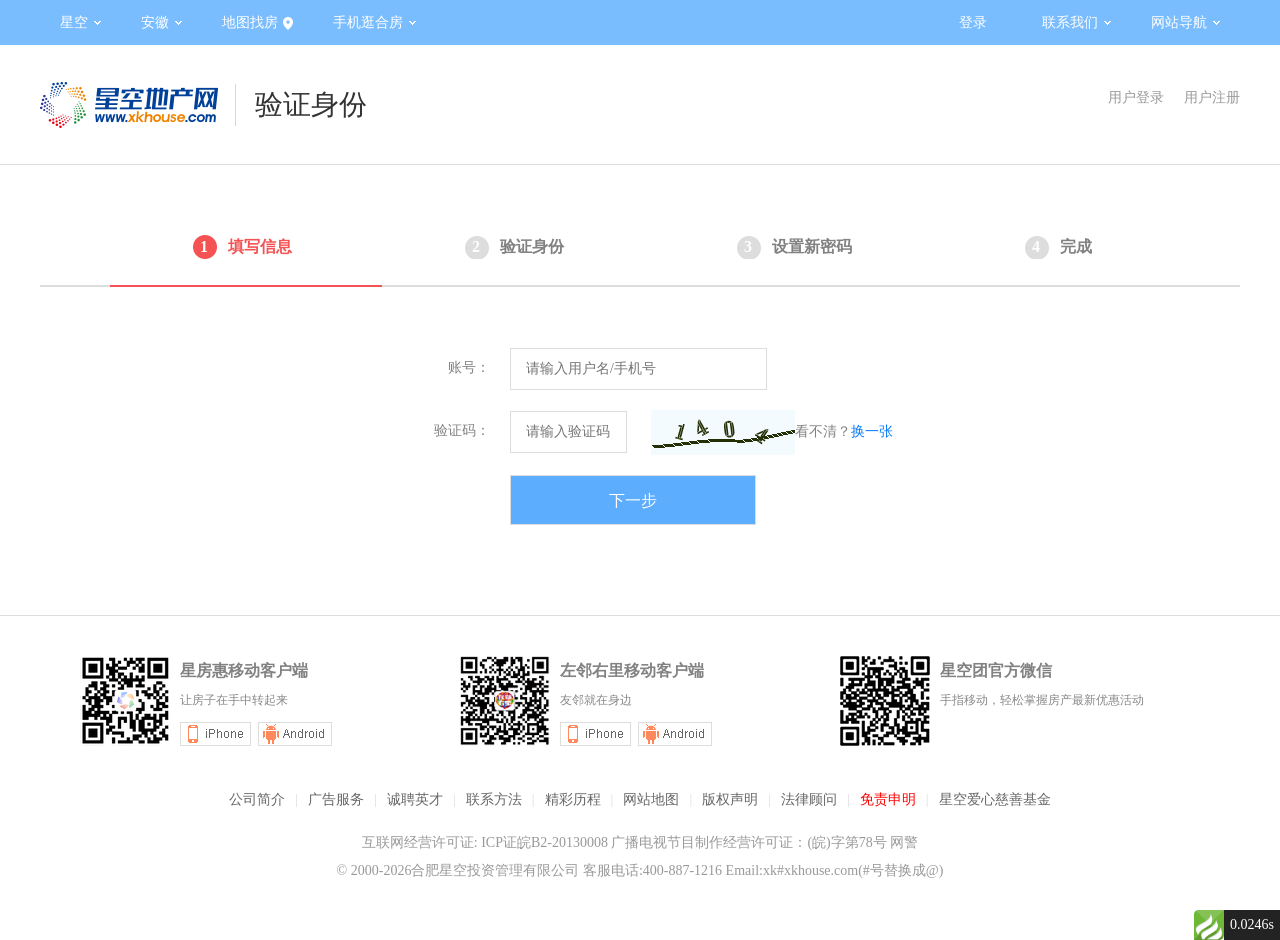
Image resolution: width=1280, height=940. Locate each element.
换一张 (872, 431)
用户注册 (1212, 97)
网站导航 (1185, 22)
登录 (973, 22)
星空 (80, 22)
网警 (904, 842)
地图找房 (257, 23)
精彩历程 (573, 799)
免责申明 (888, 799)
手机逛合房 (374, 22)
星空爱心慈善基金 (995, 799)
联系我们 (1076, 22)
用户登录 (1136, 97)
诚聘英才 (415, 799)
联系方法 (494, 799)
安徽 (161, 22)
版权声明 (730, 799)
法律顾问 (809, 799)
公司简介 (257, 799)
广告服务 (336, 799)
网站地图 (651, 799)
